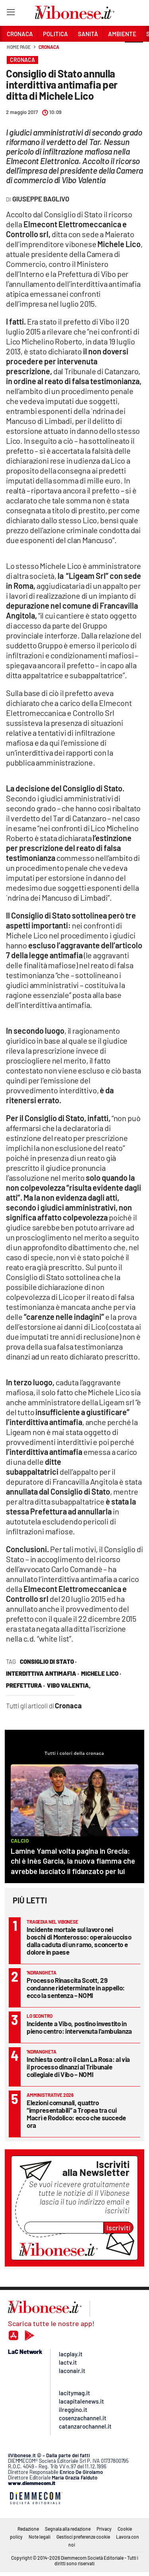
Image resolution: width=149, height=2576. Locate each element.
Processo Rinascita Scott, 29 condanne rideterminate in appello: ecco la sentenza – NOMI (76, 1987)
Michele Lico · (101, 1673)
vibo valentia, (69, 1685)
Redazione (28, 2529)
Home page (19, 47)
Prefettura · (25, 1685)
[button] (134, 51)
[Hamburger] (10, 13)
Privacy (104, 2529)
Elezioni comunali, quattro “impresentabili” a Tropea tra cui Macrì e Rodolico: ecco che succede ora (76, 2113)
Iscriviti (118, 2227)
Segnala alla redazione (68, 2529)
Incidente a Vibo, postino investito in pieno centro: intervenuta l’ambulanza (79, 2027)
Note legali (39, 2536)
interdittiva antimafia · (42, 1673)
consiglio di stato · (48, 1661)
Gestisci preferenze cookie (83, 2536)
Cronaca (49, 47)
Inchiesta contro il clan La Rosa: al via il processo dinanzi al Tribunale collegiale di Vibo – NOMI (78, 2066)
